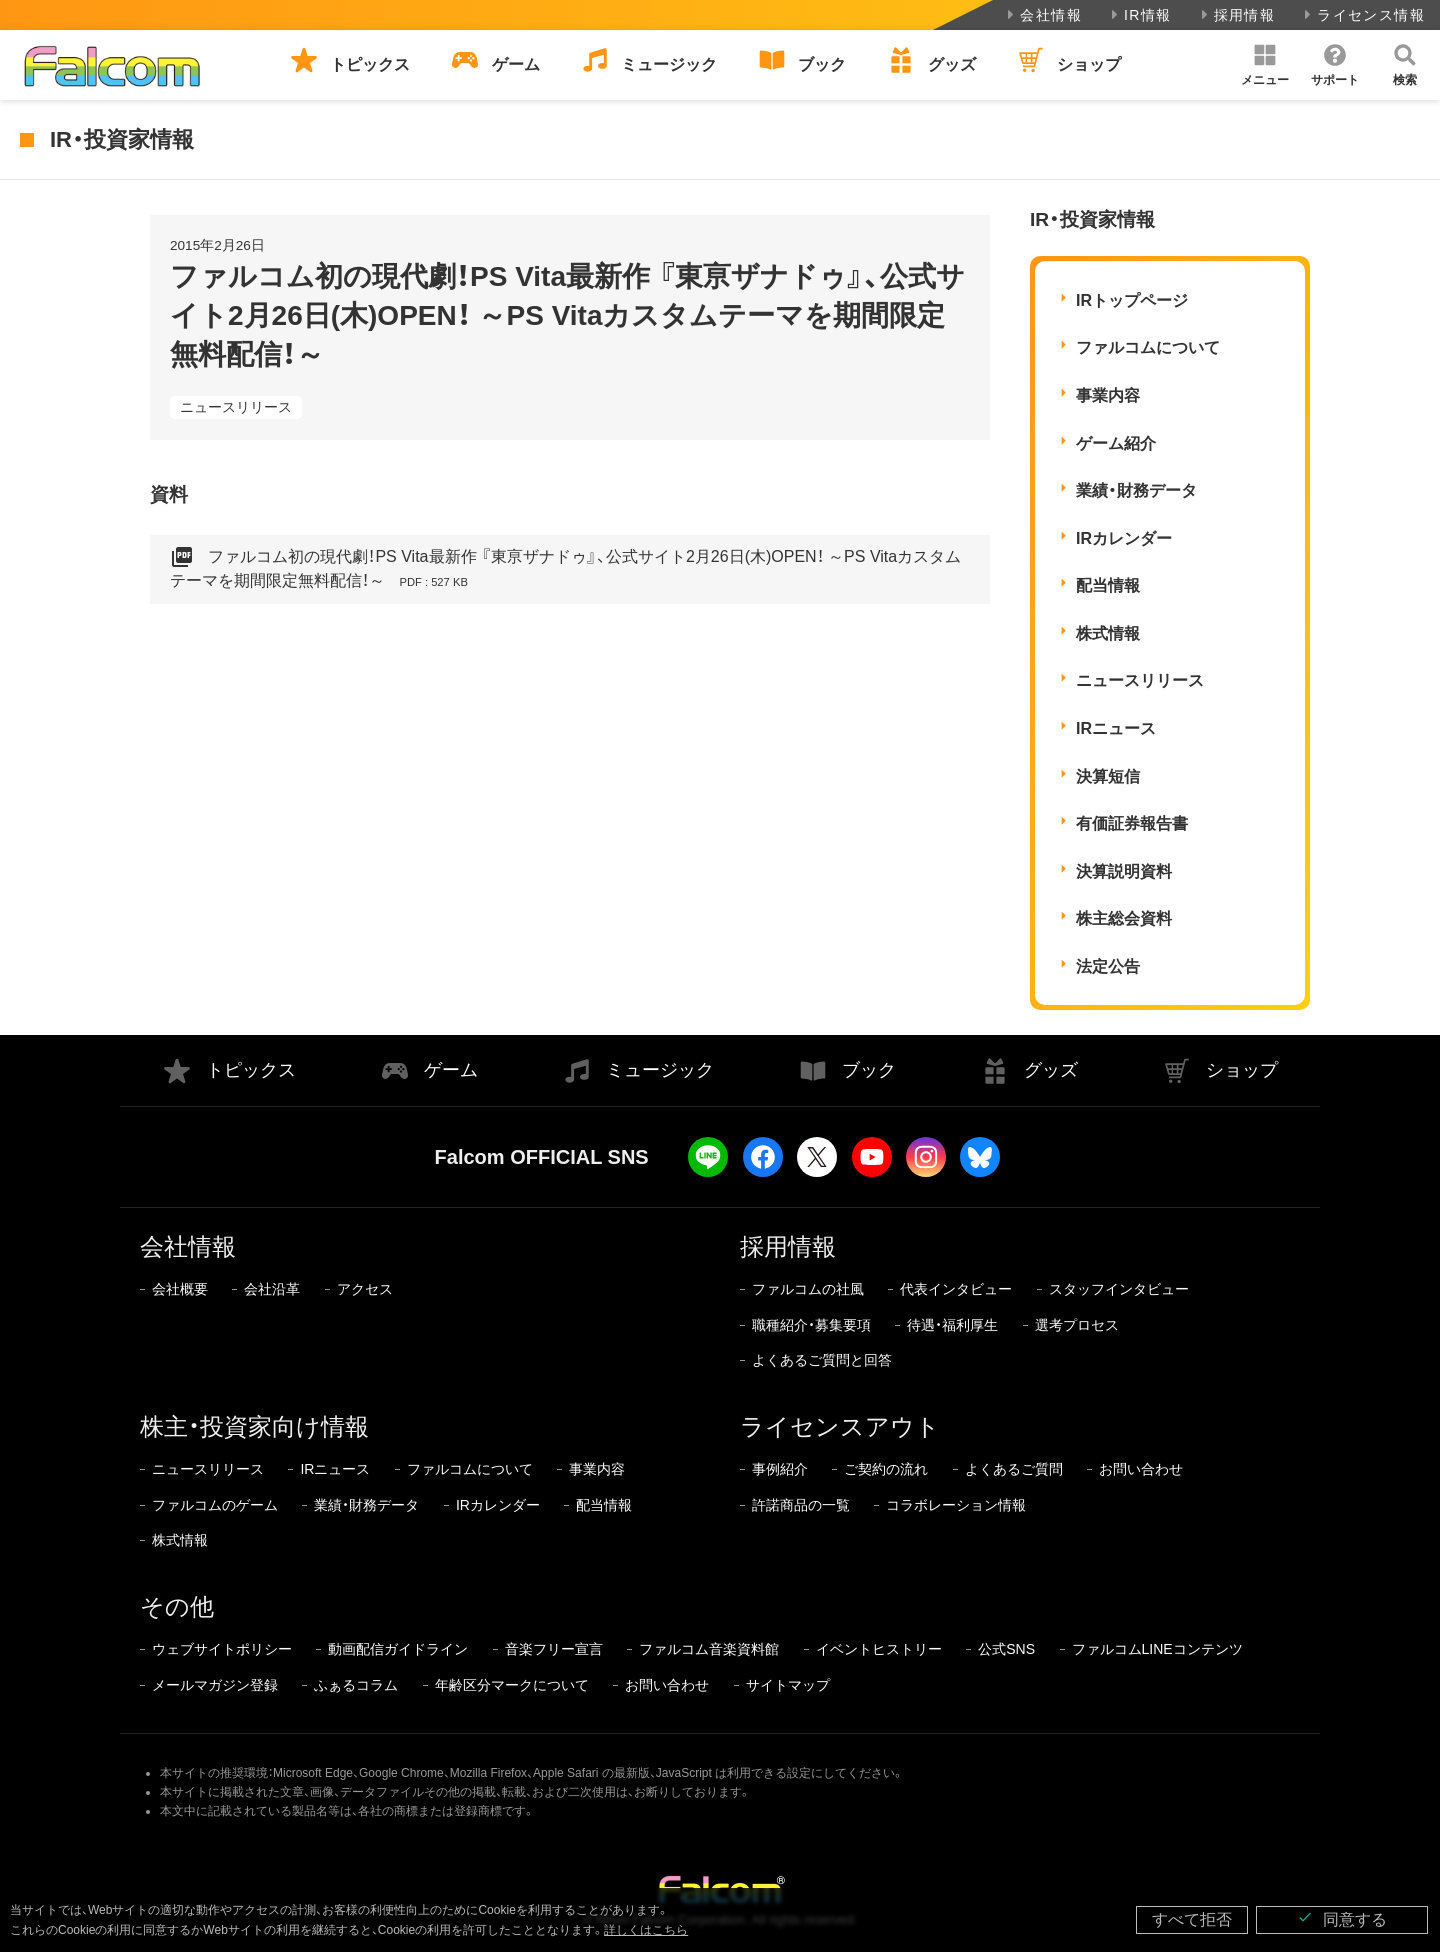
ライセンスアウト (840, 1426)
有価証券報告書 (1132, 823)
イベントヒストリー (879, 1649)
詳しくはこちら (646, 1930)
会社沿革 (272, 1289)
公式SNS (1006, 1649)
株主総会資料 (1124, 918)
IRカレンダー (1124, 538)
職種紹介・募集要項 (811, 1325)
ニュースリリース (236, 407)
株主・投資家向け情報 (254, 1426)
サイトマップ (788, 1685)
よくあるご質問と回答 (822, 1360)
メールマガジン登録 (215, 1685)
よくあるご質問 (1014, 1469)
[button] (1265, 65)
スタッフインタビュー (1119, 1289)
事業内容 (1108, 395)
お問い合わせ (1141, 1469)
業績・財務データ (1136, 490)
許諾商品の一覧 (801, 1505)
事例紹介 (780, 1469)
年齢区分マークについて (512, 1685)
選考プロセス (1077, 1325)
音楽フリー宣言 (554, 1649)
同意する (1342, 1918)
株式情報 (1108, 633)
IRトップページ (1132, 300)
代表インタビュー (956, 1289)
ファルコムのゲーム (215, 1505)
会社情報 (1042, 15)
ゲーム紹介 (1116, 443)
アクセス (365, 1289)
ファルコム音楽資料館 (709, 1649)
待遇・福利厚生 (952, 1325)
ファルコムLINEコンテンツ (1157, 1649)
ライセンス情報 (1362, 15)
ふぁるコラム (356, 1685)
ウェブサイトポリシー (222, 1649)
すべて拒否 (1192, 1919)
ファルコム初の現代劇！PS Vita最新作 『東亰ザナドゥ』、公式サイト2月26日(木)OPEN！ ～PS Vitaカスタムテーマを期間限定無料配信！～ (565, 569)
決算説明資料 (1124, 871)
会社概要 (180, 1289)
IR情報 (1139, 15)
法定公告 (1108, 966)
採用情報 (1236, 15)
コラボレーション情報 (956, 1505)
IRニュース (1116, 728)
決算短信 (1108, 776)
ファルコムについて (1148, 347)
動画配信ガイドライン (398, 1649)
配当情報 (1108, 585)
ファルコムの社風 (808, 1289)
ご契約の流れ (886, 1469)
